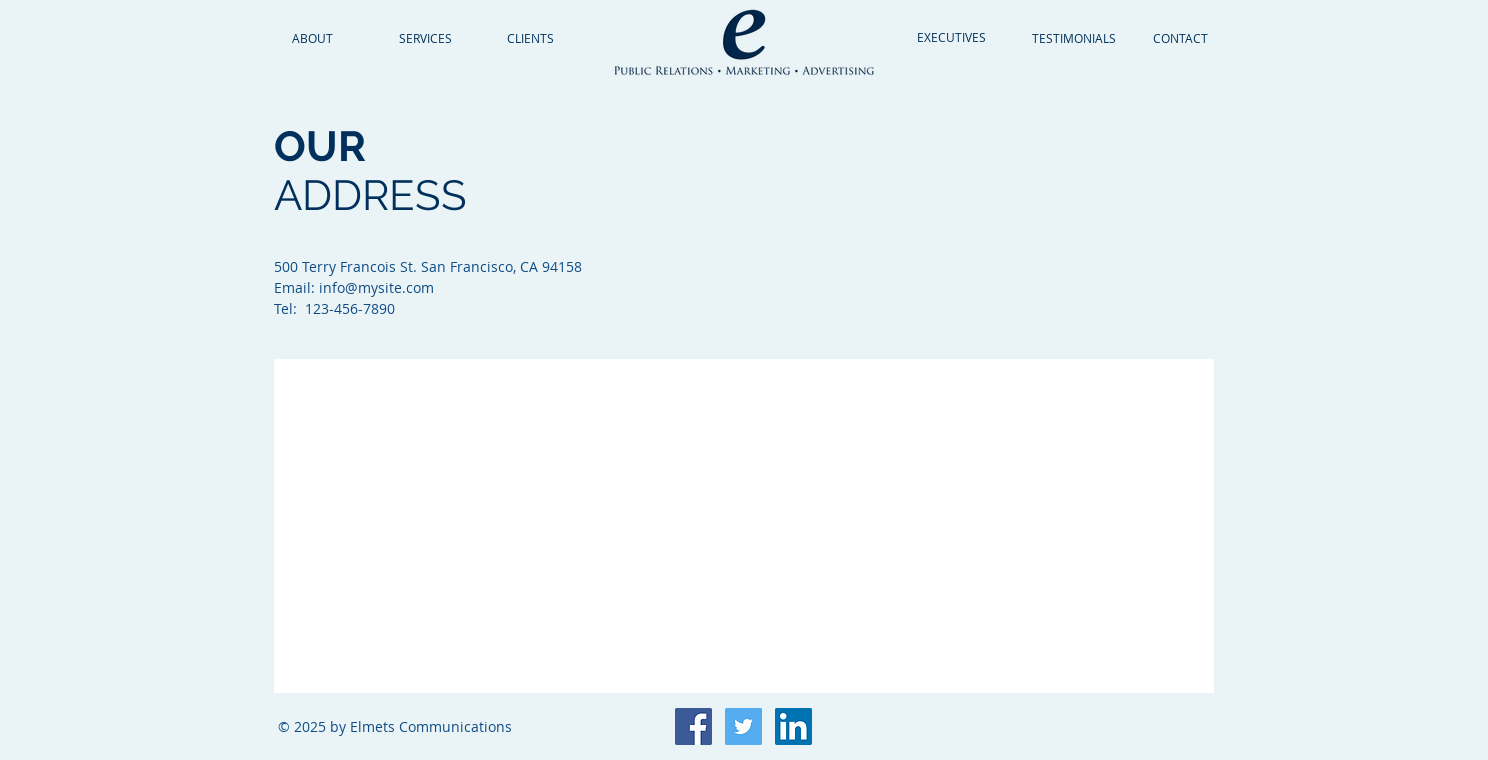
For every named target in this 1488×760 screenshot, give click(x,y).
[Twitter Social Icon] (743, 726)
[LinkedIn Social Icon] (793, 726)
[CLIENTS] (530, 38)
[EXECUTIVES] (951, 37)
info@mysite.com (376, 287)
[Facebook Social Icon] (693, 726)
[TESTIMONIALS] (1074, 38)
